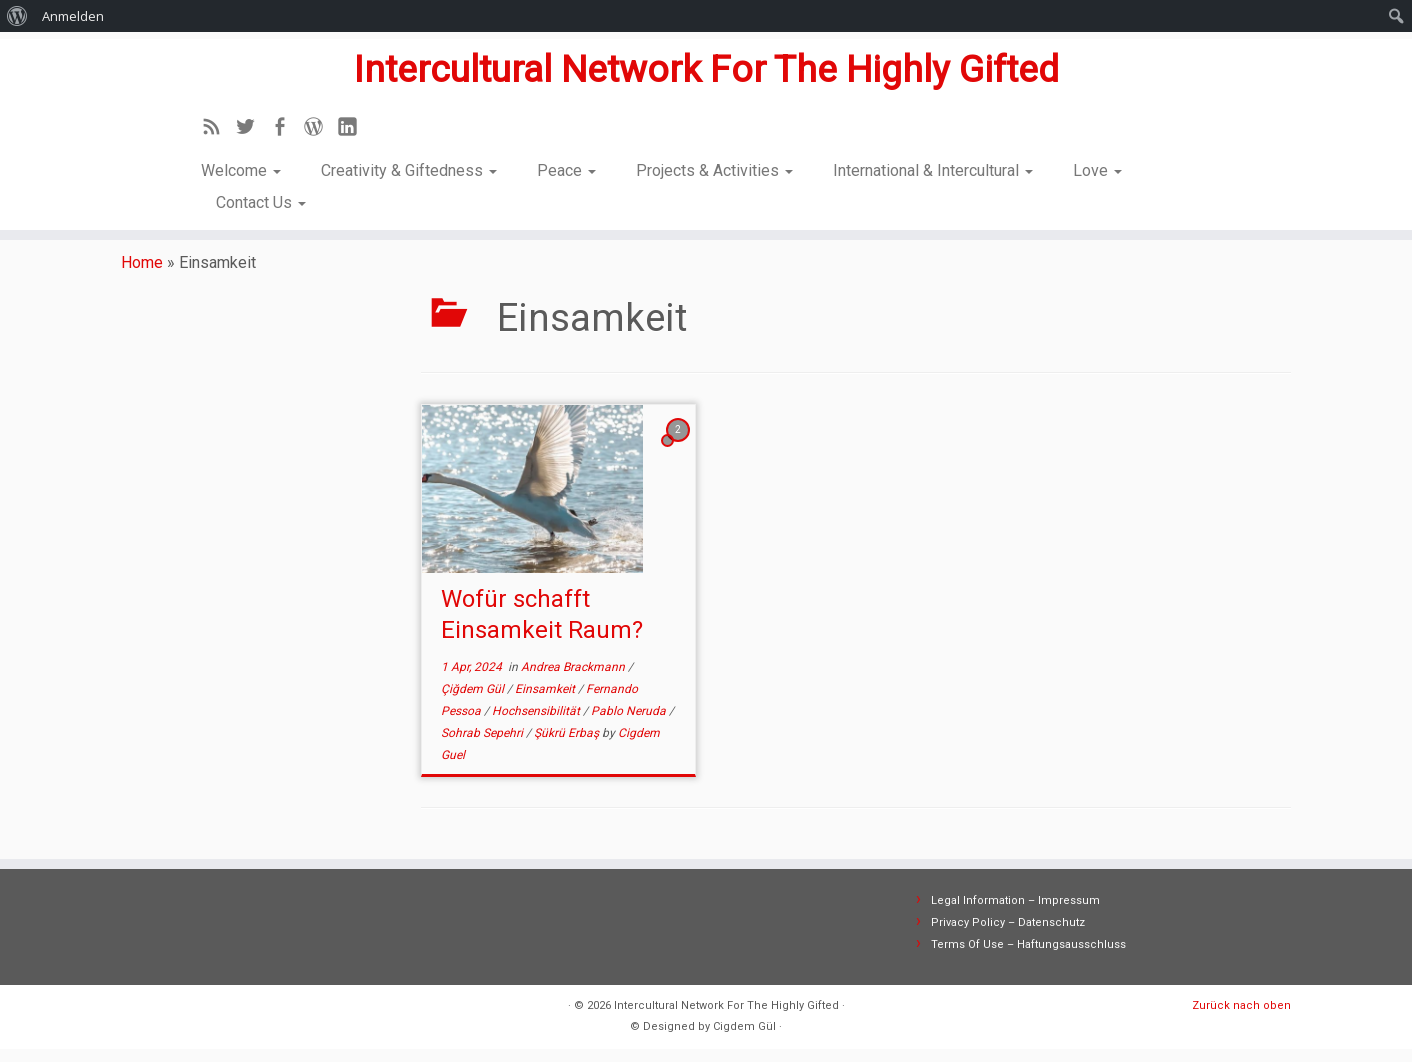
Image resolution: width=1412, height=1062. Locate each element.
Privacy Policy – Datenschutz (1008, 935)
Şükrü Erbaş (568, 746)
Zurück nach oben (1241, 1018)
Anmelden (73, 16)
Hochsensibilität (537, 724)
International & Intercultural (933, 170)
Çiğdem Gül (474, 702)
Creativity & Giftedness (409, 170)
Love (1097, 170)
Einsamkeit (546, 702)
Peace (566, 170)
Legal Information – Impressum (1015, 913)
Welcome (241, 170)
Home (142, 275)
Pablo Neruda (630, 724)
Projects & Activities (714, 170)
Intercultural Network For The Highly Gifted (706, 65)
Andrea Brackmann (574, 680)
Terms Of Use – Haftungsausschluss (1028, 957)
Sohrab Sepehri (483, 746)
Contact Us (261, 202)
